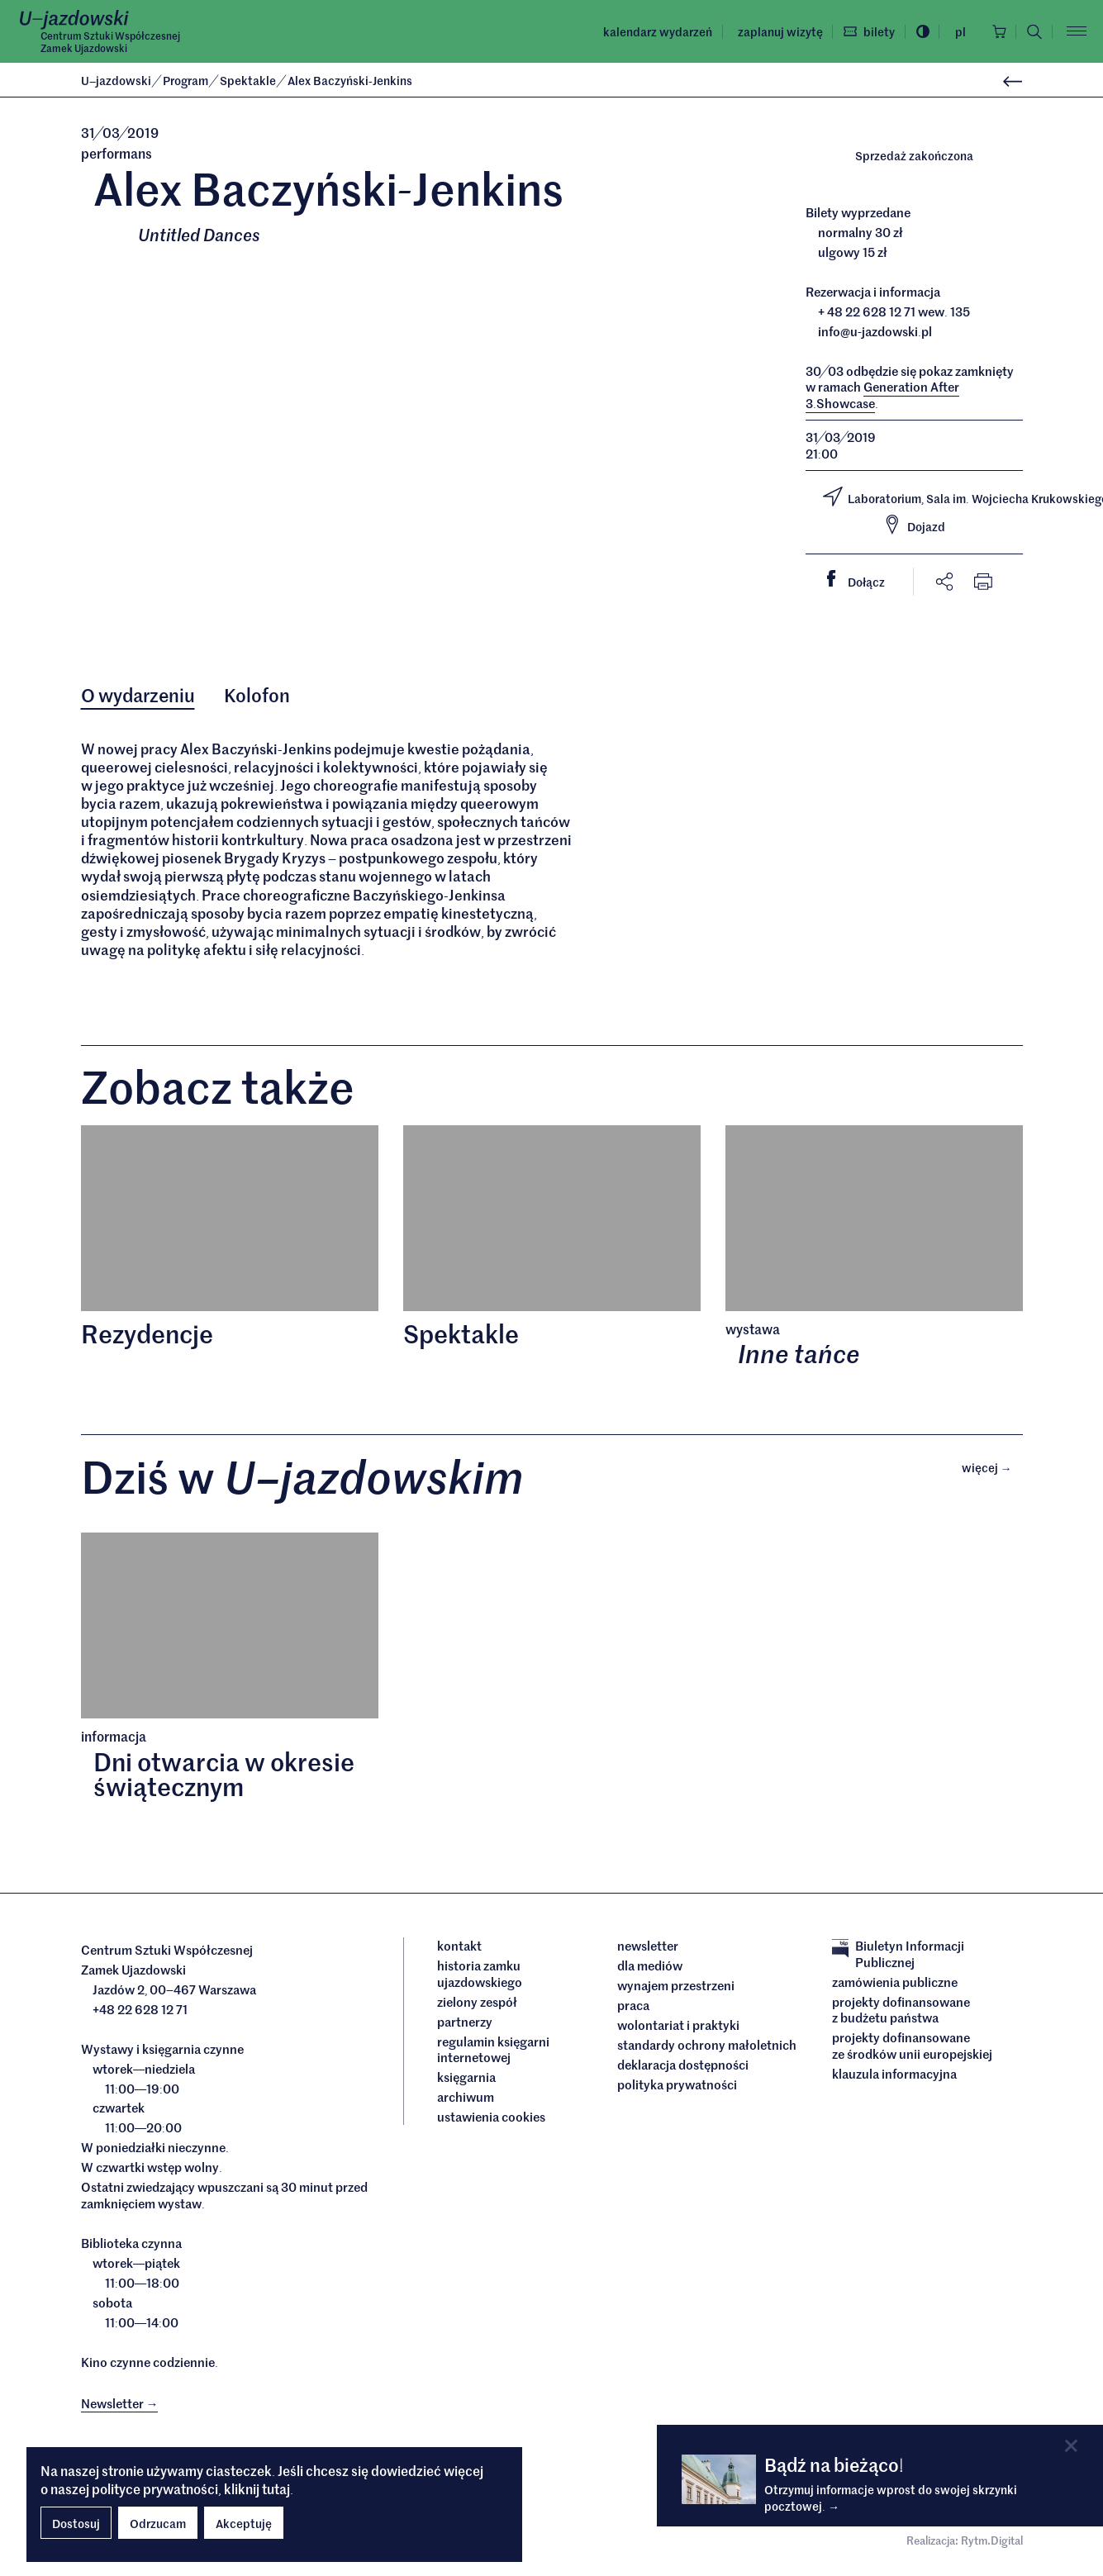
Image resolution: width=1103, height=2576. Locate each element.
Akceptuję (244, 2523)
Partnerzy (464, 2023)
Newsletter (647, 1948)
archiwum (465, 2099)
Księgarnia (467, 2079)
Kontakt (459, 1948)
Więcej (992, 1468)
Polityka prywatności (677, 2087)
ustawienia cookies (491, 2119)
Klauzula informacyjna (894, 2075)
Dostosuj (76, 2523)
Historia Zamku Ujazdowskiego (479, 1976)
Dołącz (862, 580)
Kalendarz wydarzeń (655, 31)
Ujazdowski (116, 80)
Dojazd (913, 525)
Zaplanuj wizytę (777, 31)
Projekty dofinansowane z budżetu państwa (901, 2011)
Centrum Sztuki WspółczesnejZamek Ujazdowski (110, 42)
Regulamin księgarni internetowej (493, 2051)
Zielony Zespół (477, 2003)
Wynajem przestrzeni (676, 1988)
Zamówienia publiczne (895, 1983)
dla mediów (649, 1968)
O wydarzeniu (138, 695)
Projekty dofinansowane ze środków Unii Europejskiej (912, 2048)
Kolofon (258, 695)
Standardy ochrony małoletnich (706, 2047)
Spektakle (249, 80)
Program (187, 80)
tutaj (276, 2488)
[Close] (1071, 2446)
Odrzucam (158, 2523)
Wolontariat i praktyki (678, 2027)
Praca (633, 2007)
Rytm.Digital (992, 2542)
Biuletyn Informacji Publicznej (898, 1956)
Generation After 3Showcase (882, 395)
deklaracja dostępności (683, 2067)
